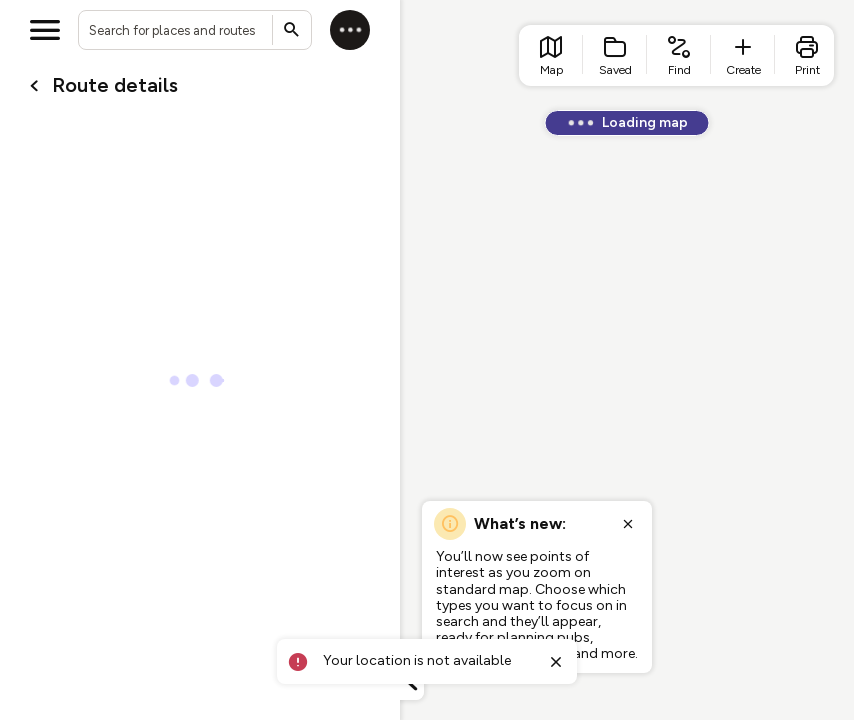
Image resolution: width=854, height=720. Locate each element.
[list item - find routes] (679, 55)
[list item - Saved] (615, 55)
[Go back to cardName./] (34, 86)
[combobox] (195, 30)
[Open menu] (45, 30)
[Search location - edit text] (195, 30)
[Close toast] (556, 662)
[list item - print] (807, 55)
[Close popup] (628, 524)
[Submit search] (292, 30)
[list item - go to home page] (551, 55)
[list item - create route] (743, 55)
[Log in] (350, 30)
